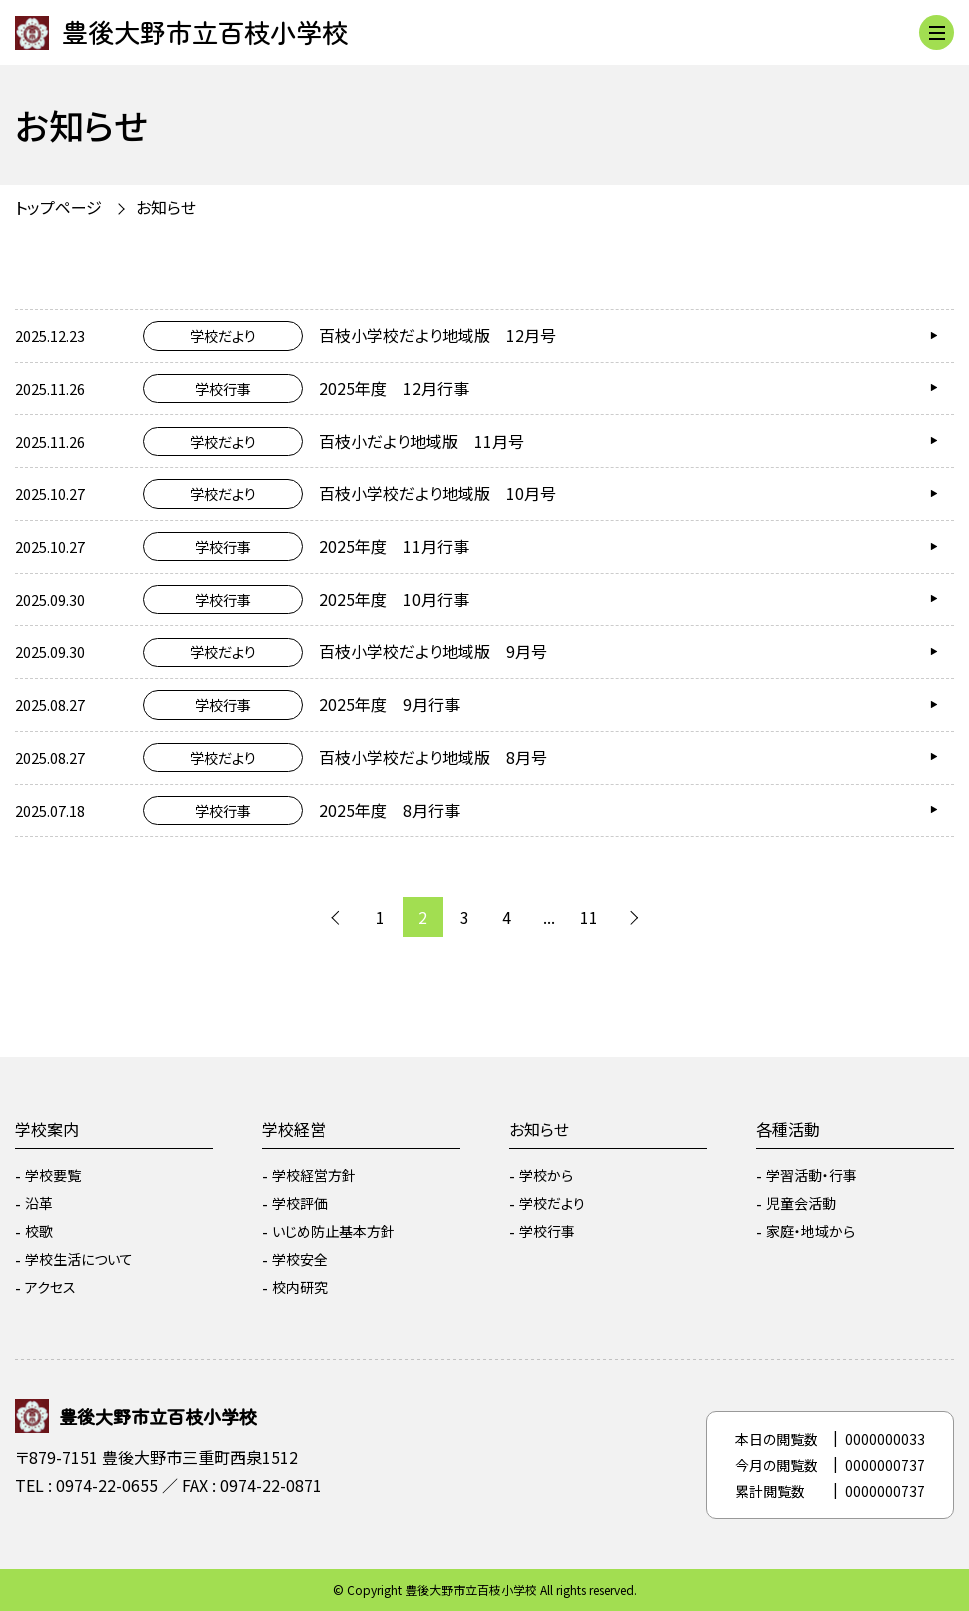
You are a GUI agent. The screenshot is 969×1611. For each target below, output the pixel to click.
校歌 (39, 1231)
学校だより (552, 1203)
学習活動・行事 (811, 1175)
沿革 (39, 1203)
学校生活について (79, 1259)
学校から (546, 1175)
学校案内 (47, 1129)
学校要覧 (53, 1175)
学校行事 (547, 1231)
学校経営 (294, 1129)
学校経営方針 (314, 1175)
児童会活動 (801, 1203)
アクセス (50, 1287)
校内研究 (300, 1287)
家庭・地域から (810, 1231)
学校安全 (300, 1259)
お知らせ (166, 207)
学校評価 (300, 1203)
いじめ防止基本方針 (333, 1231)
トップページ (58, 207)
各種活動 (788, 1129)
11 (589, 917)
